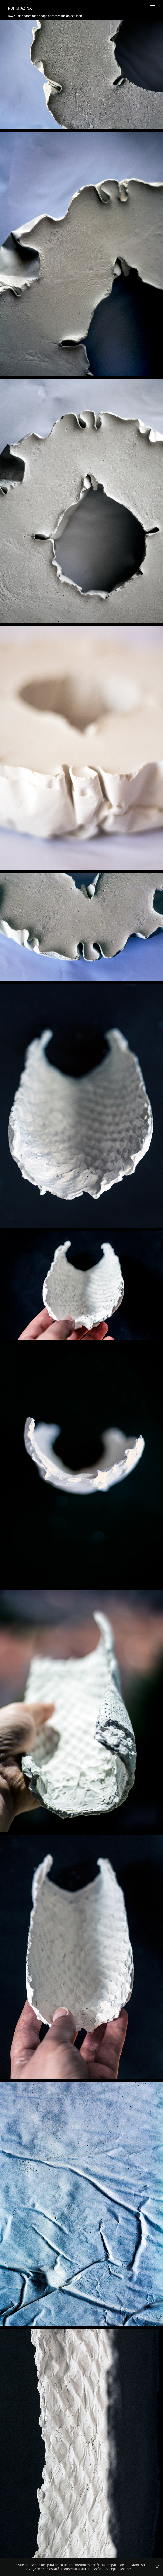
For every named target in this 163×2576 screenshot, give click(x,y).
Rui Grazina (20, 8)
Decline (125, 2568)
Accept (110, 2568)
